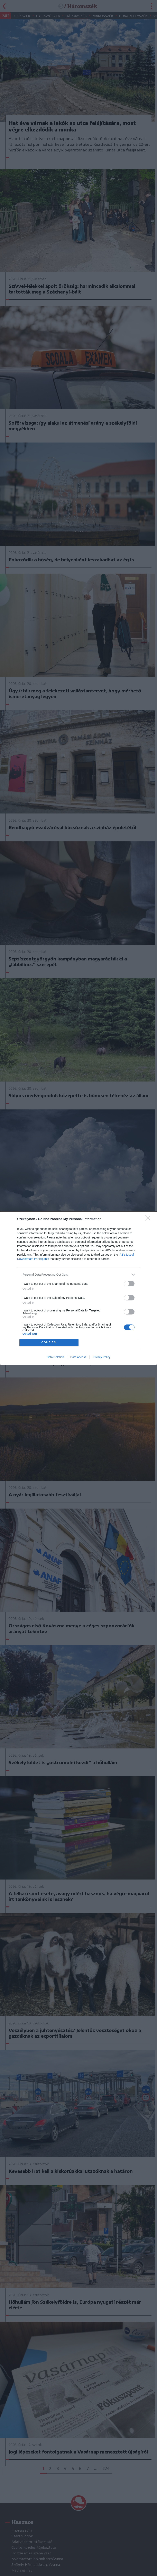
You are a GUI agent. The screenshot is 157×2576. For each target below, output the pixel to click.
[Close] (149, 1219)
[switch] (129, 1283)
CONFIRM (49, 1342)
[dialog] (78, 1288)
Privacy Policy (101, 1357)
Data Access (78, 1357)
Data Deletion (55, 1357)
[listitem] (78, 1275)
